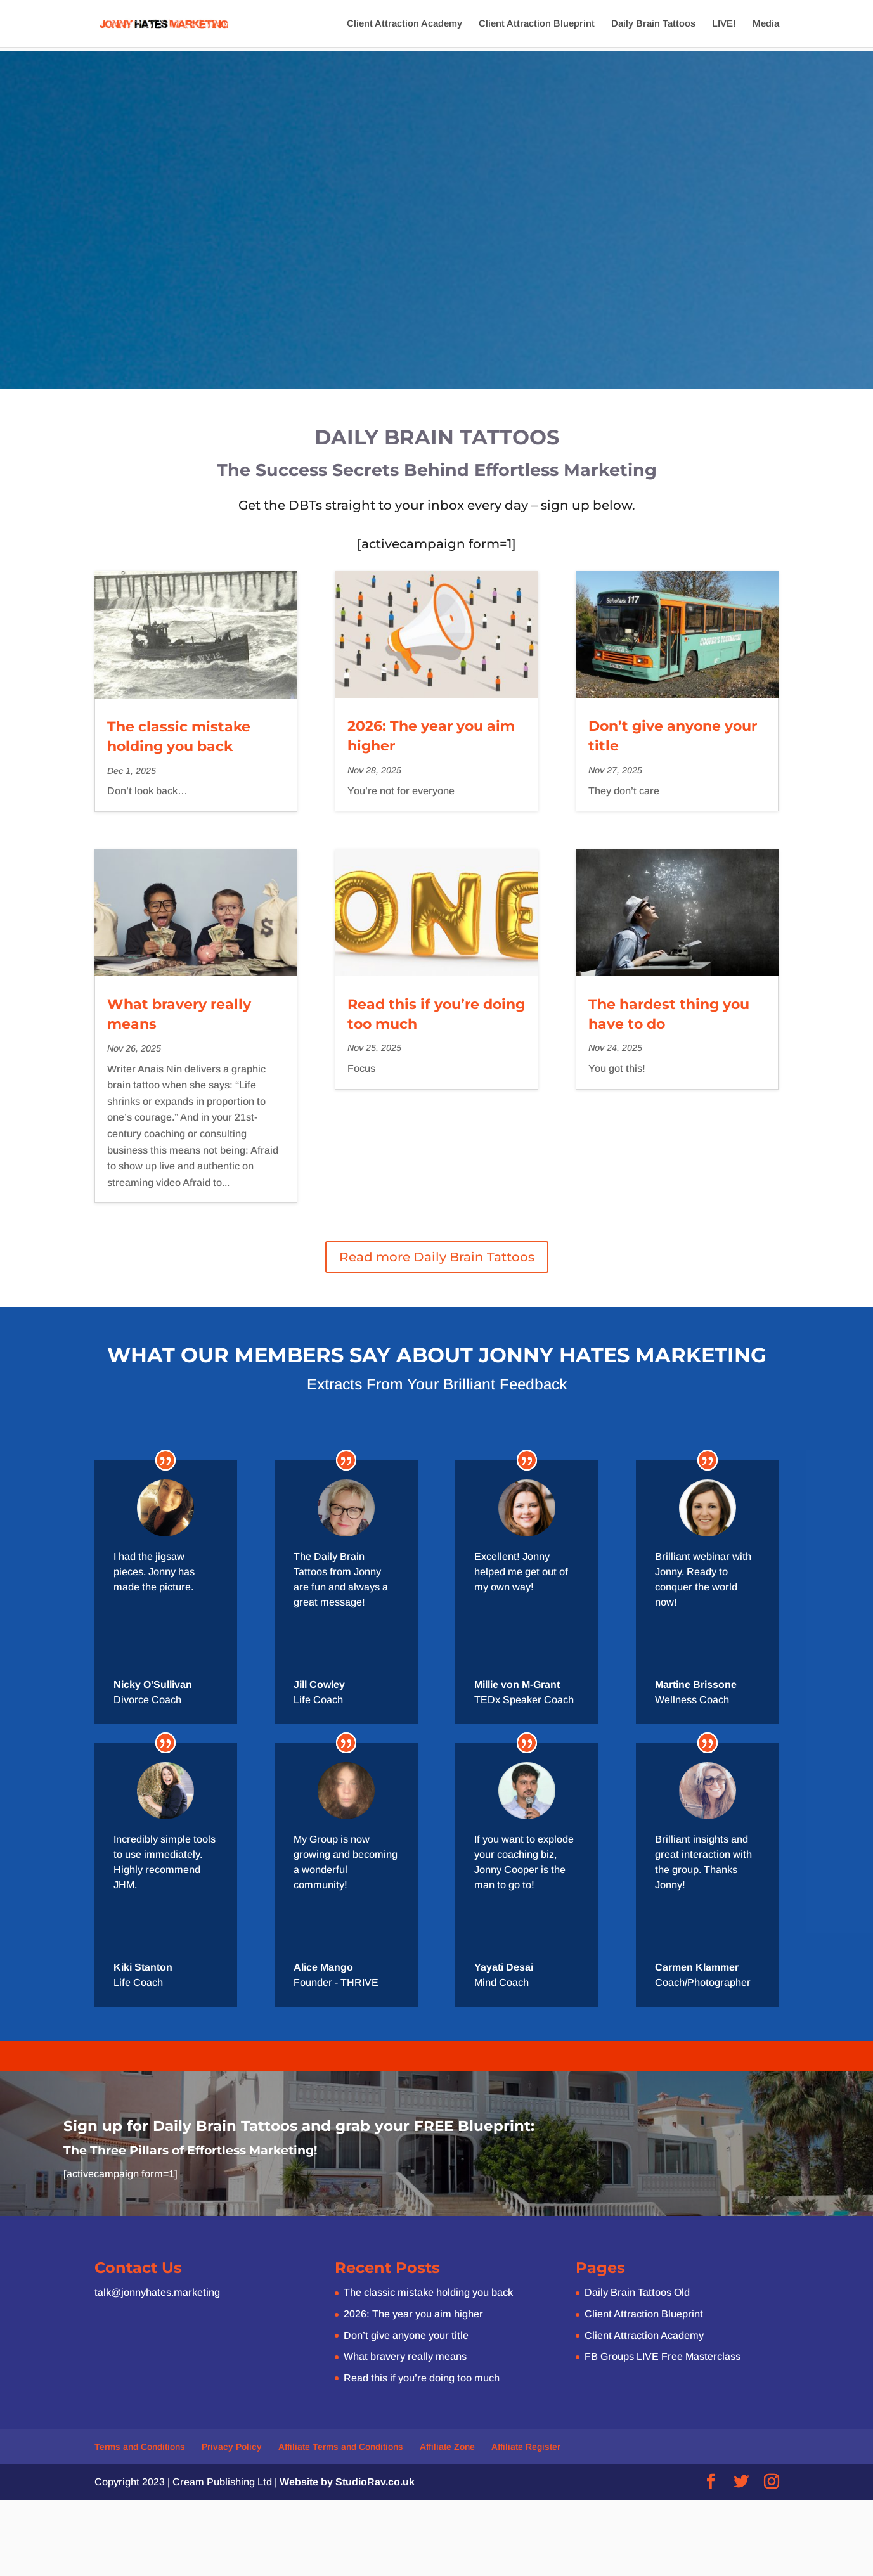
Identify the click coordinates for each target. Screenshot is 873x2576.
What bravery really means (405, 2356)
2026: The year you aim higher (413, 2314)
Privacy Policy (232, 2447)
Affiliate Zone (447, 2447)
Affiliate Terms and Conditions (340, 2447)
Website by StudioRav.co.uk (347, 2481)
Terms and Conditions (139, 2447)
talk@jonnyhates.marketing (157, 2292)
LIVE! (724, 24)
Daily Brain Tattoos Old (637, 2292)
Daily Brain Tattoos (653, 24)
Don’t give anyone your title (406, 2335)
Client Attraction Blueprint (537, 24)
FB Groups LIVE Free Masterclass (662, 2356)
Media (766, 24)
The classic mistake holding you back (428, 2292)
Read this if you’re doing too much (422, 2378)
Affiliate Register (525, 2447)
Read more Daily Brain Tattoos (436, 1257)
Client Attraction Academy (404, 24)
